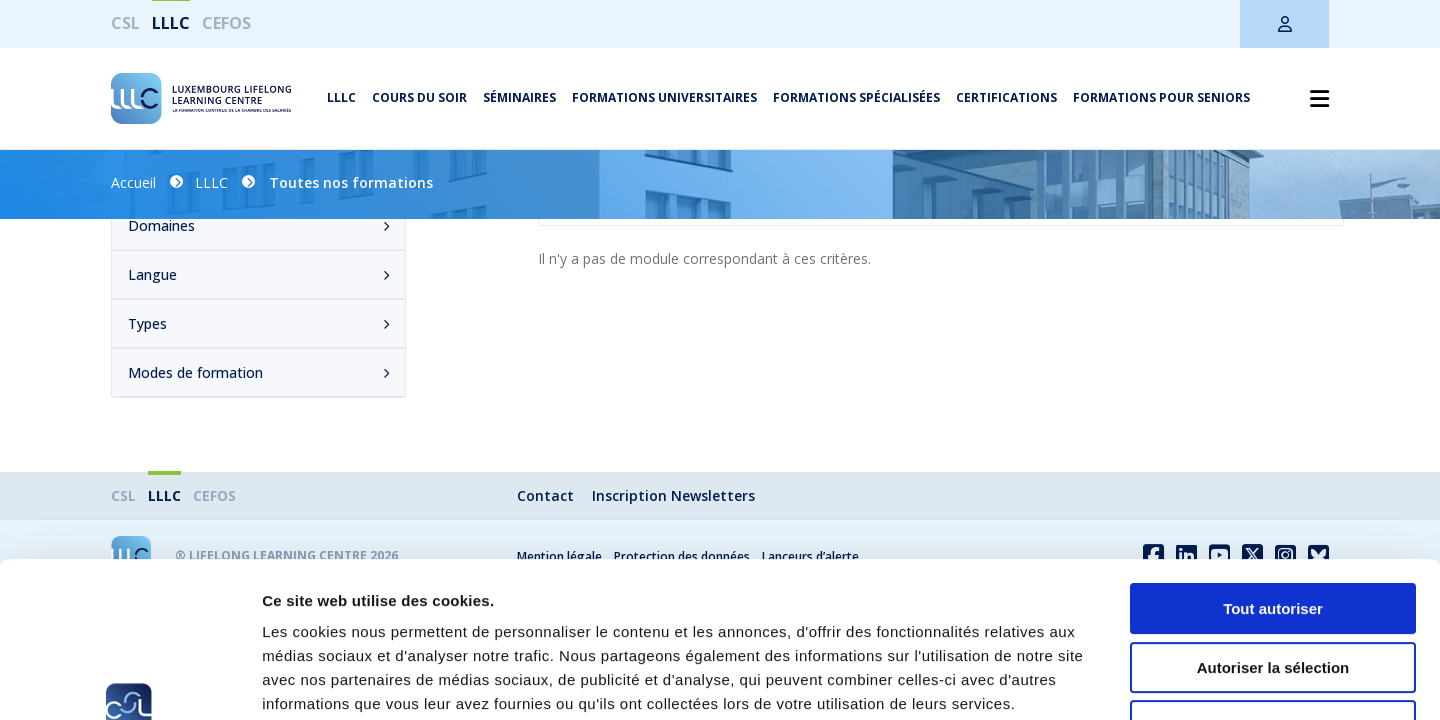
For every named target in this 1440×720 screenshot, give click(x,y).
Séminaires (519, 97)
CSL (125, 23)
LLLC (171, 23)
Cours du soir (419, 97)
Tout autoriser (1273, 475)
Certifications (1006, 97)
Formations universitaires (664, 97)
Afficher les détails (1101, 680)
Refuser (1273, 592)
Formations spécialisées (856, 97)
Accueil (133, 182)
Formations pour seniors (1161, 97)
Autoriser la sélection (1273, 534)
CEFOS (226, 23)
